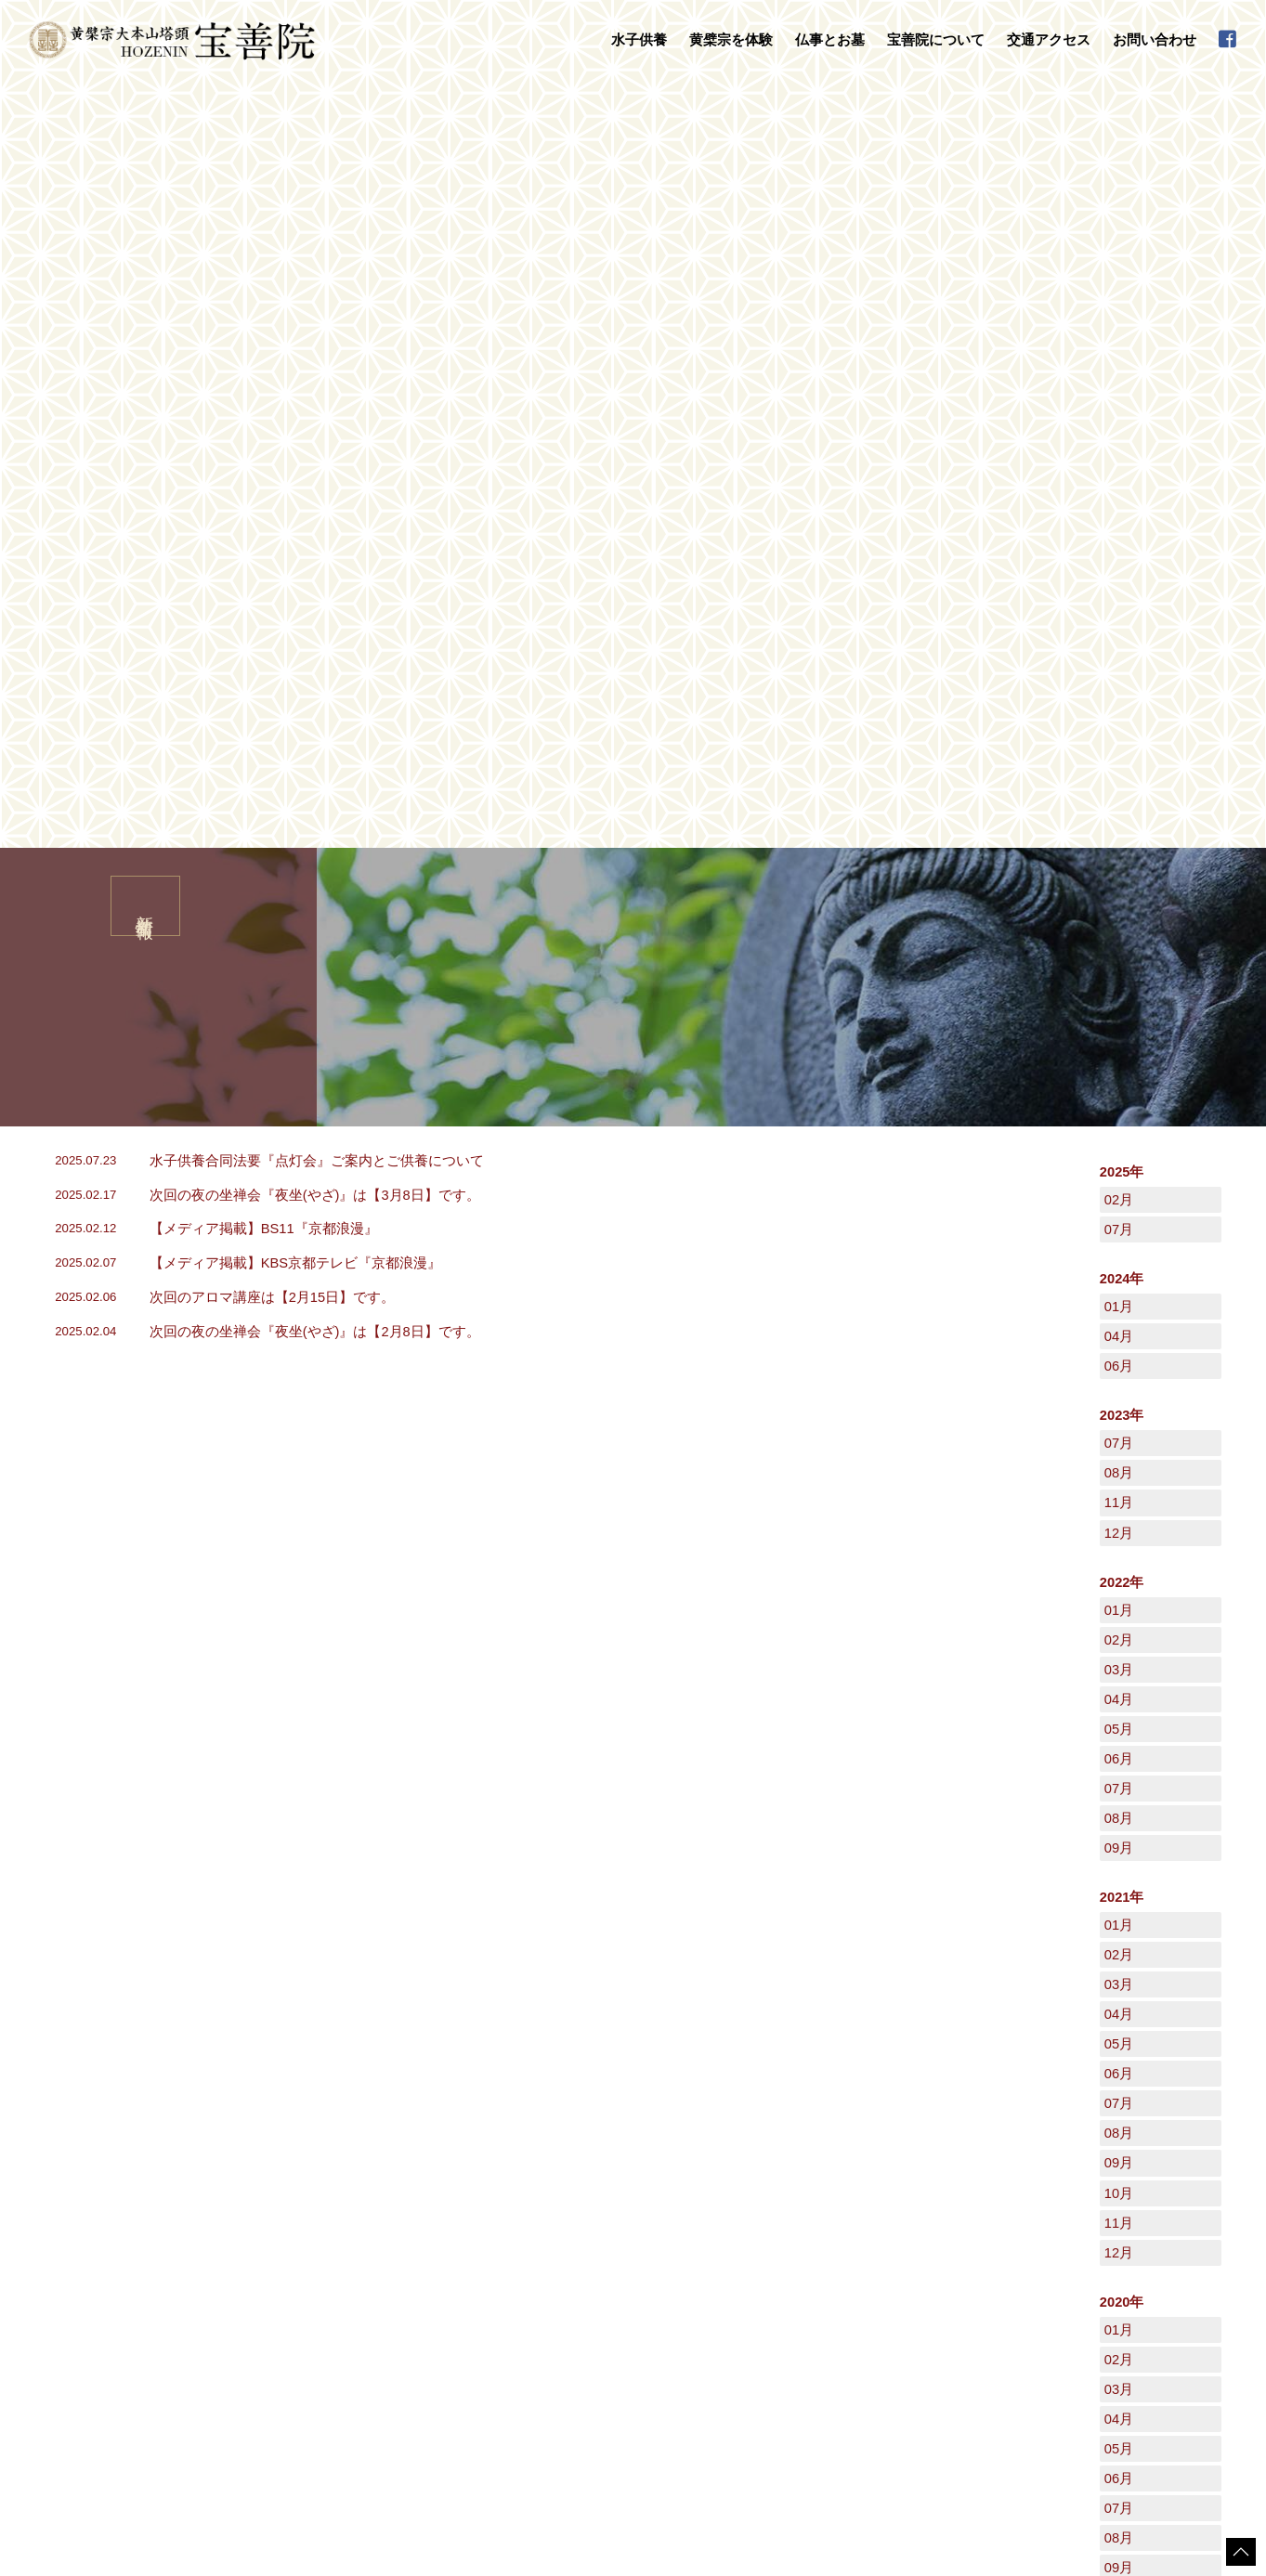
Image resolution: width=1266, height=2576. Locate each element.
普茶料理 (272, 2347)
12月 (1118, 767)
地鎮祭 (521, 2281)
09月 (1118, 1081)
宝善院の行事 (747, 2263)
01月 (1118, 540)
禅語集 (731, 2281)
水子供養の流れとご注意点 (317, 2244)
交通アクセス (1048, 40)
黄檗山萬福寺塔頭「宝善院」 (786, 2225)
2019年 (1122, 1939)
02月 (1118, 433)
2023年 (1122, 649)
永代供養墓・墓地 (549, 2244)
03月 (1118, 903)
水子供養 (256, 2206)
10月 (1118, 1427)
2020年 (1122, 1536)
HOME (41, 2082)
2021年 (1122, 1131)
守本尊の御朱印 (289, 2311)
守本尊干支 (742, 2244)
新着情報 (986, 2243)
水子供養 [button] (639, 40)
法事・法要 (532, 2225)
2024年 (1122, 512)
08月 (1118, 706)
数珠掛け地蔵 (283, 2292)
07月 (1118, 463)
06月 (1118, 599)
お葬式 (521, 2263)
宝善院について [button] (936, 40)
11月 (1118, 736)
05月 (1118, 963)
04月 (1118, 570)
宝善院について (739, 2206)
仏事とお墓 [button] (830, 40)
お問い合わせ (1154, 40)
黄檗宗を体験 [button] (731, 40)
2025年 (1122, 405)
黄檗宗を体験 (268, 2273)
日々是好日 (992, 2225)
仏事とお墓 (517, 2206)
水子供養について (294, 2225)
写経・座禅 (278, 2329)
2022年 (1122, 816)
